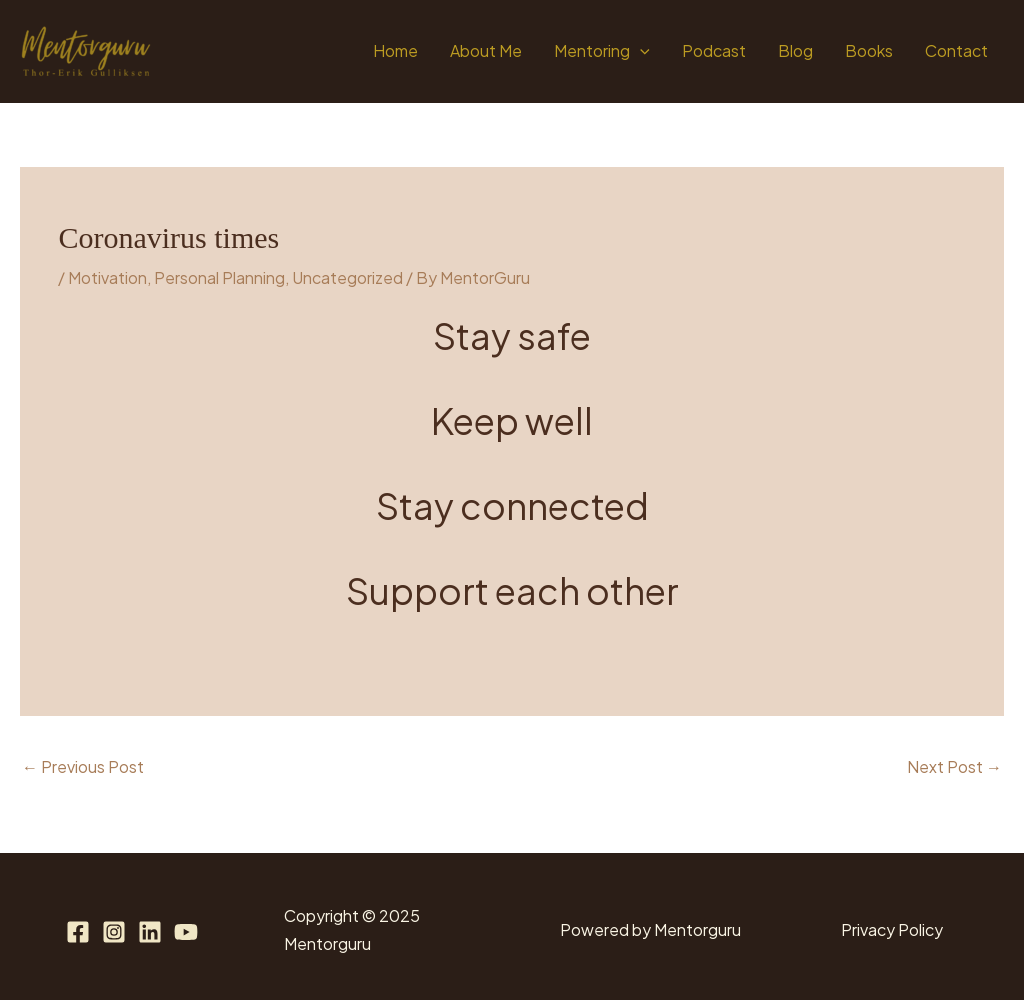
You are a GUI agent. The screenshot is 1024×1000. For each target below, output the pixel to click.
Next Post (954, 766)
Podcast (714, 50)
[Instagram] (114, 932)
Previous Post (83, 766)
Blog (795, 50)
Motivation (107, 277)
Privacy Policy (892, 929)
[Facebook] (78, 932)
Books (869, 50)
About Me (486, 50)
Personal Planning (219, 277)
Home (395, 50)
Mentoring (602, 50)
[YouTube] (186, 932)
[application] (640, 50)
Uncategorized (347, 277)
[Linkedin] (150, 932)
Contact (956, 50)
